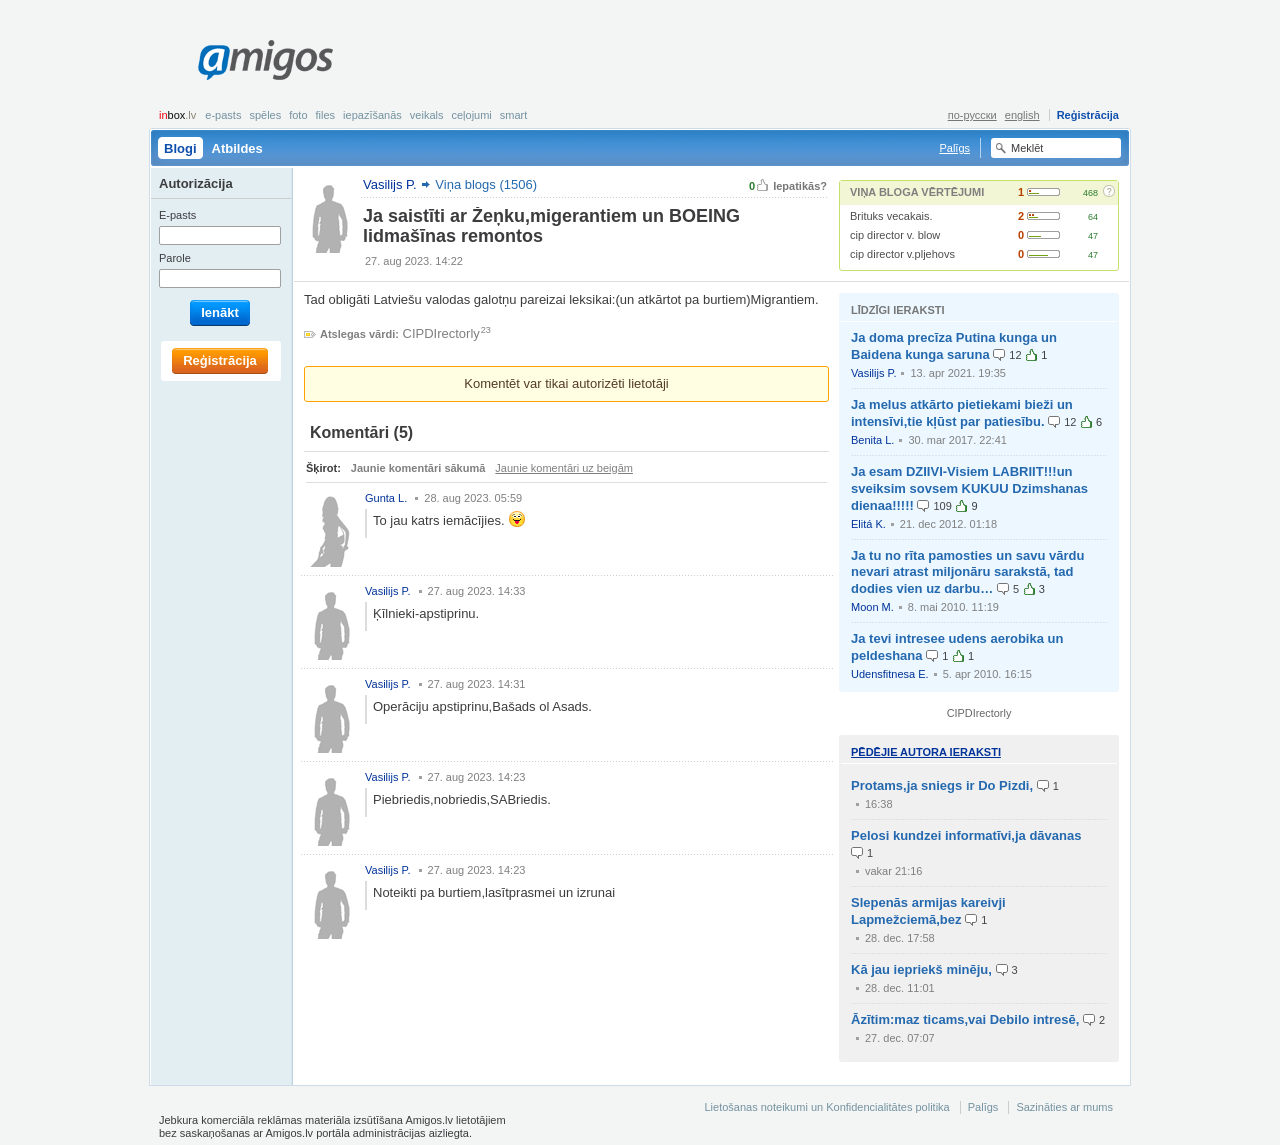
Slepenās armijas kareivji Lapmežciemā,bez (928, 911)
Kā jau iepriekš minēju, (921, 969)
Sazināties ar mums (1064, 1107)
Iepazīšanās (372, 115)
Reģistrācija (1088, 115)
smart (514, 115)
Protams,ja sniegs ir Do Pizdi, (942, 785)
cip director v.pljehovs (902, 254)
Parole (175, 258)
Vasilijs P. (873, 373)
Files (326, 115)
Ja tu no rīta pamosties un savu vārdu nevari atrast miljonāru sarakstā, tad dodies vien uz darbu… (967, 572)
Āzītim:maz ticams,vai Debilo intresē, (965, 1019)
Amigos (265, 60)
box (177, 115)
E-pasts (223, 115)
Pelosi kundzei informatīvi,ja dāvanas (966, 835)
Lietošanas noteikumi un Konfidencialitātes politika (826, 1107)
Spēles (265, 115)
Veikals (427, 115)
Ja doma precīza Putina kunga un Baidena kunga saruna (954, 346)
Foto (298, 115)
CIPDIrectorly (441, 333)
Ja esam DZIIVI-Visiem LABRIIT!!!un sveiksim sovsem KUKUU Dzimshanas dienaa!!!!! (969, 488)
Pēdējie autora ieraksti (926, 752)
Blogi (180, 148)
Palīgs (954, 148)
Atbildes (237, 148)
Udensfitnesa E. (890, 674)
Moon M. (872, 607)
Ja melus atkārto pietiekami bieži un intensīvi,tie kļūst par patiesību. (962, 413)
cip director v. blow (895, 235)
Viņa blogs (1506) (486, 184)
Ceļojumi (471, 115)
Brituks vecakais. (891, 216)
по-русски (972, 115)
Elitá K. (868, 524)
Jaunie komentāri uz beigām (564, 468)
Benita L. (872, 440)
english (1022, 115)
